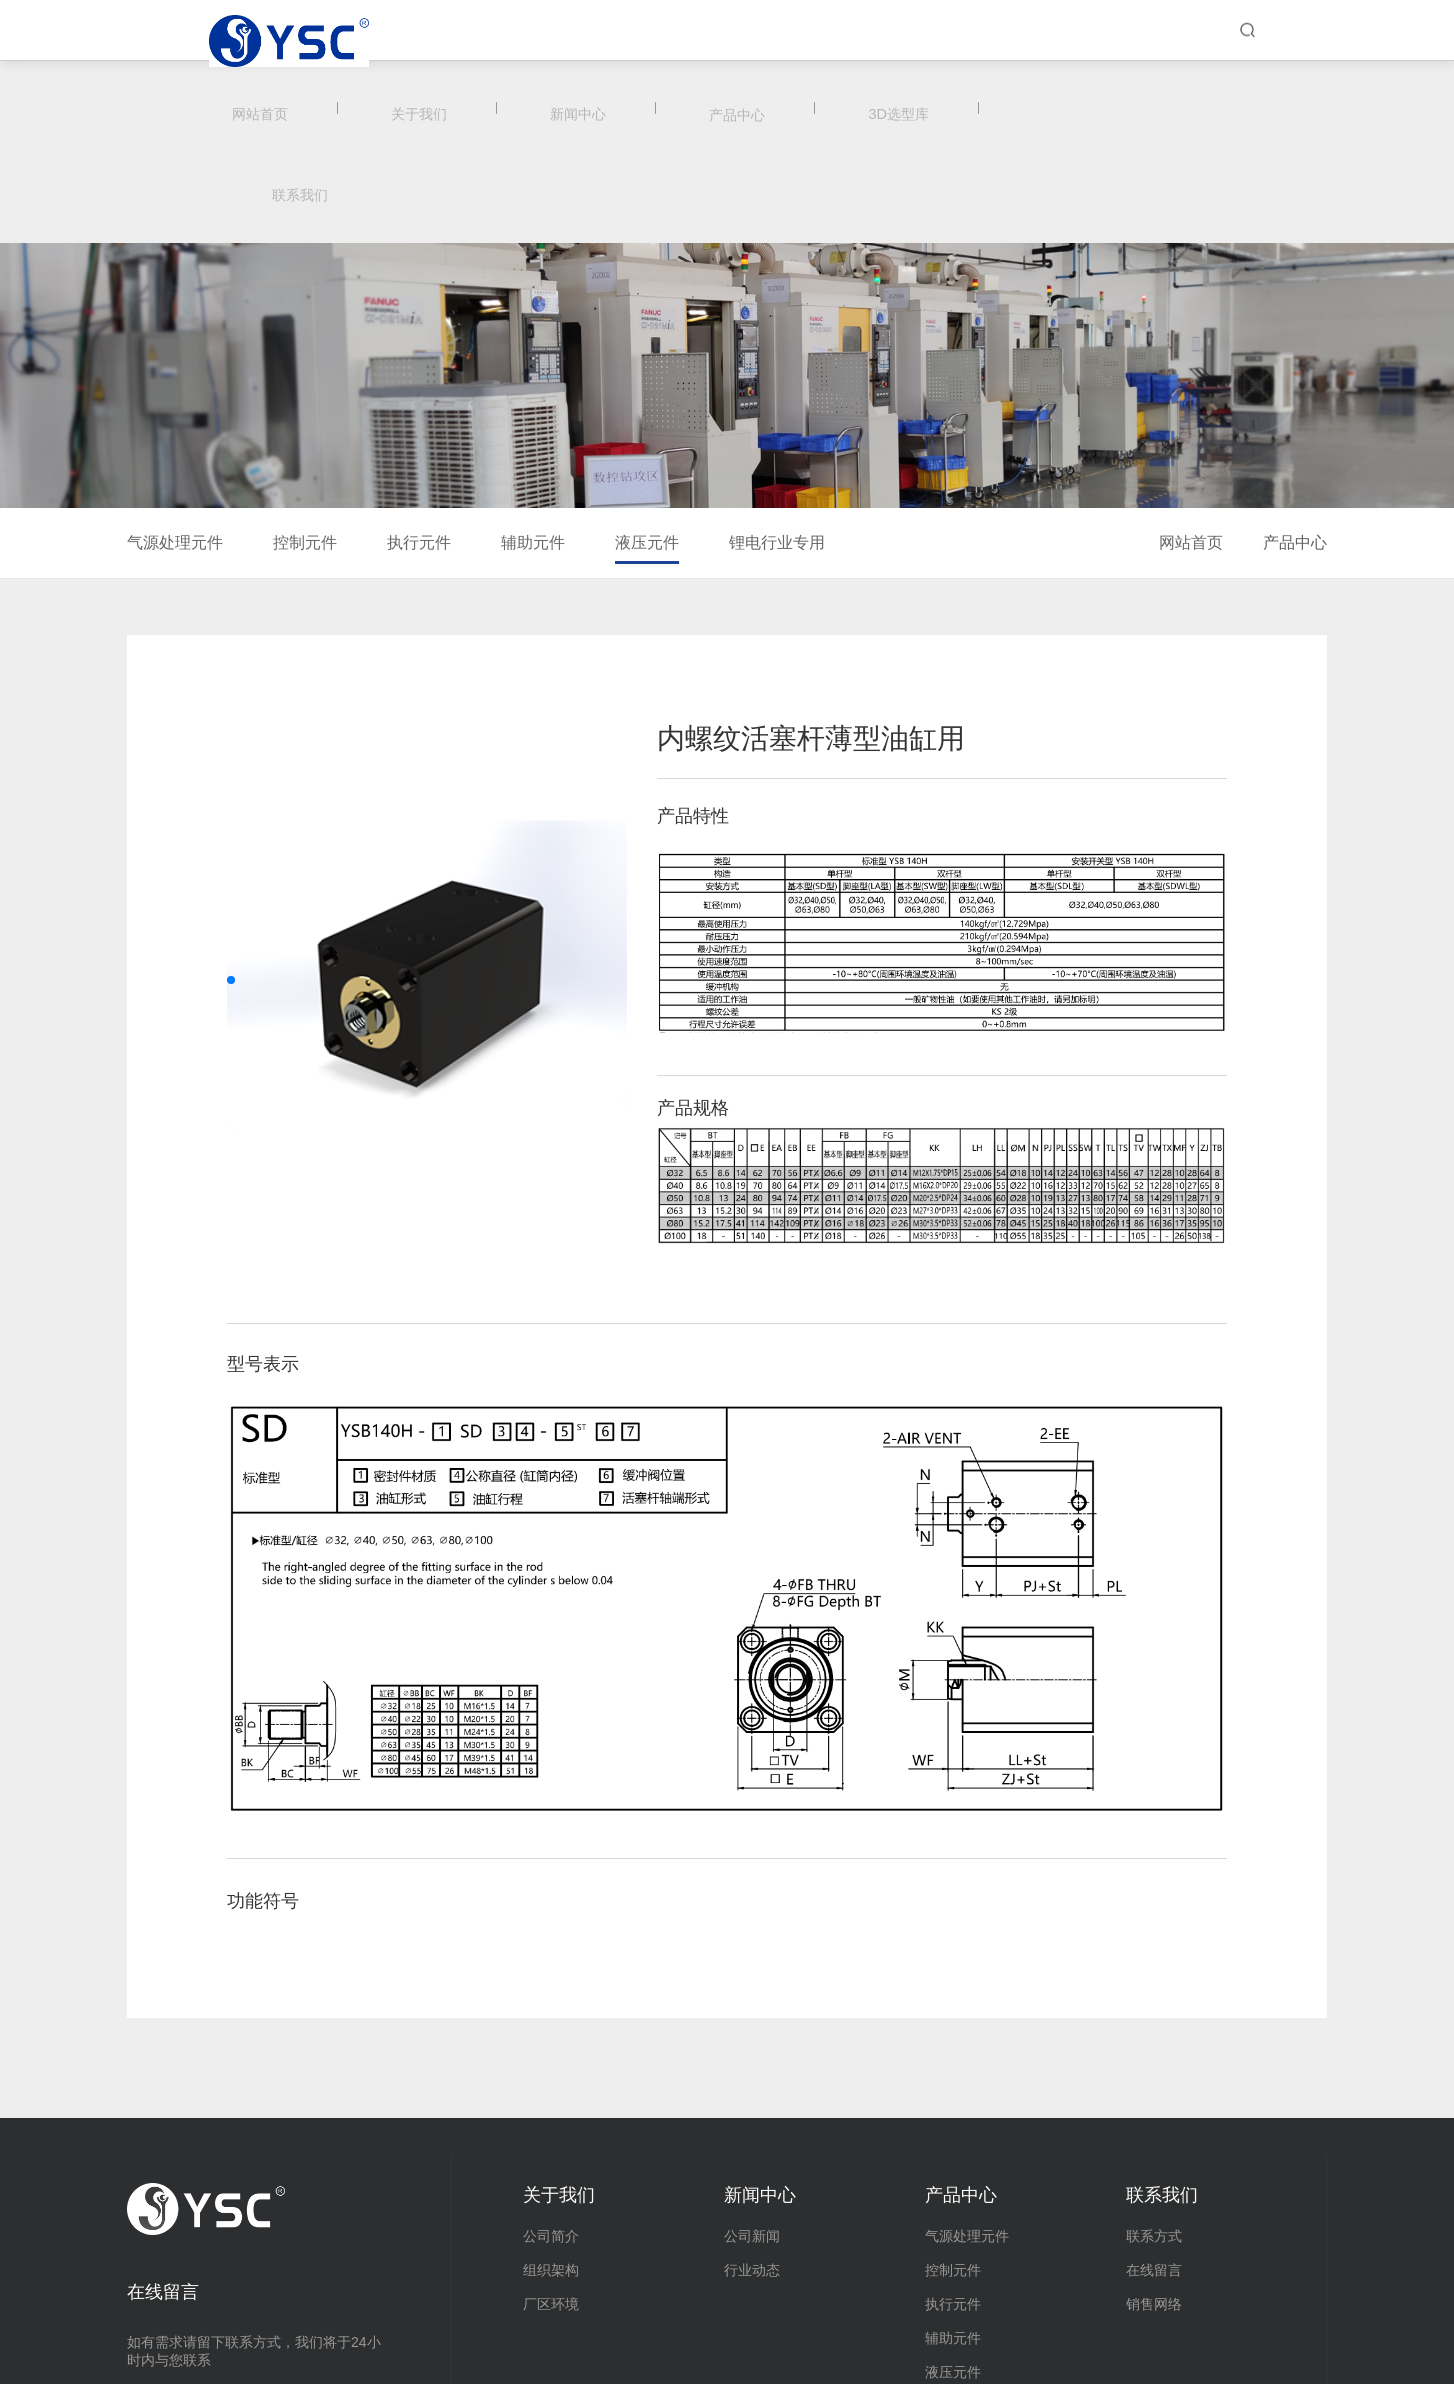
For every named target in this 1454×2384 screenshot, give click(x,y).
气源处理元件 (175, 382)
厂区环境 (551, 2144)
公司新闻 (752, 2076)
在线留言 (1154, 2110)
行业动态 (752, 2110)
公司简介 (551, 2076)
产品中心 (833, 42)
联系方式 (1154, 2076)
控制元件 (305, 382)
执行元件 (419, 382)
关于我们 (545, 40)
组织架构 (551, 2110)
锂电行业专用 (777, 382)
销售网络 (1154, 2144)
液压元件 (647, 382)
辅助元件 (533, 382)
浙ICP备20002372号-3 (1257, 2359)
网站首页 (401, 40)
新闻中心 (689, 40)
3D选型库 (979, 40)
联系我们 (1125, 40)
